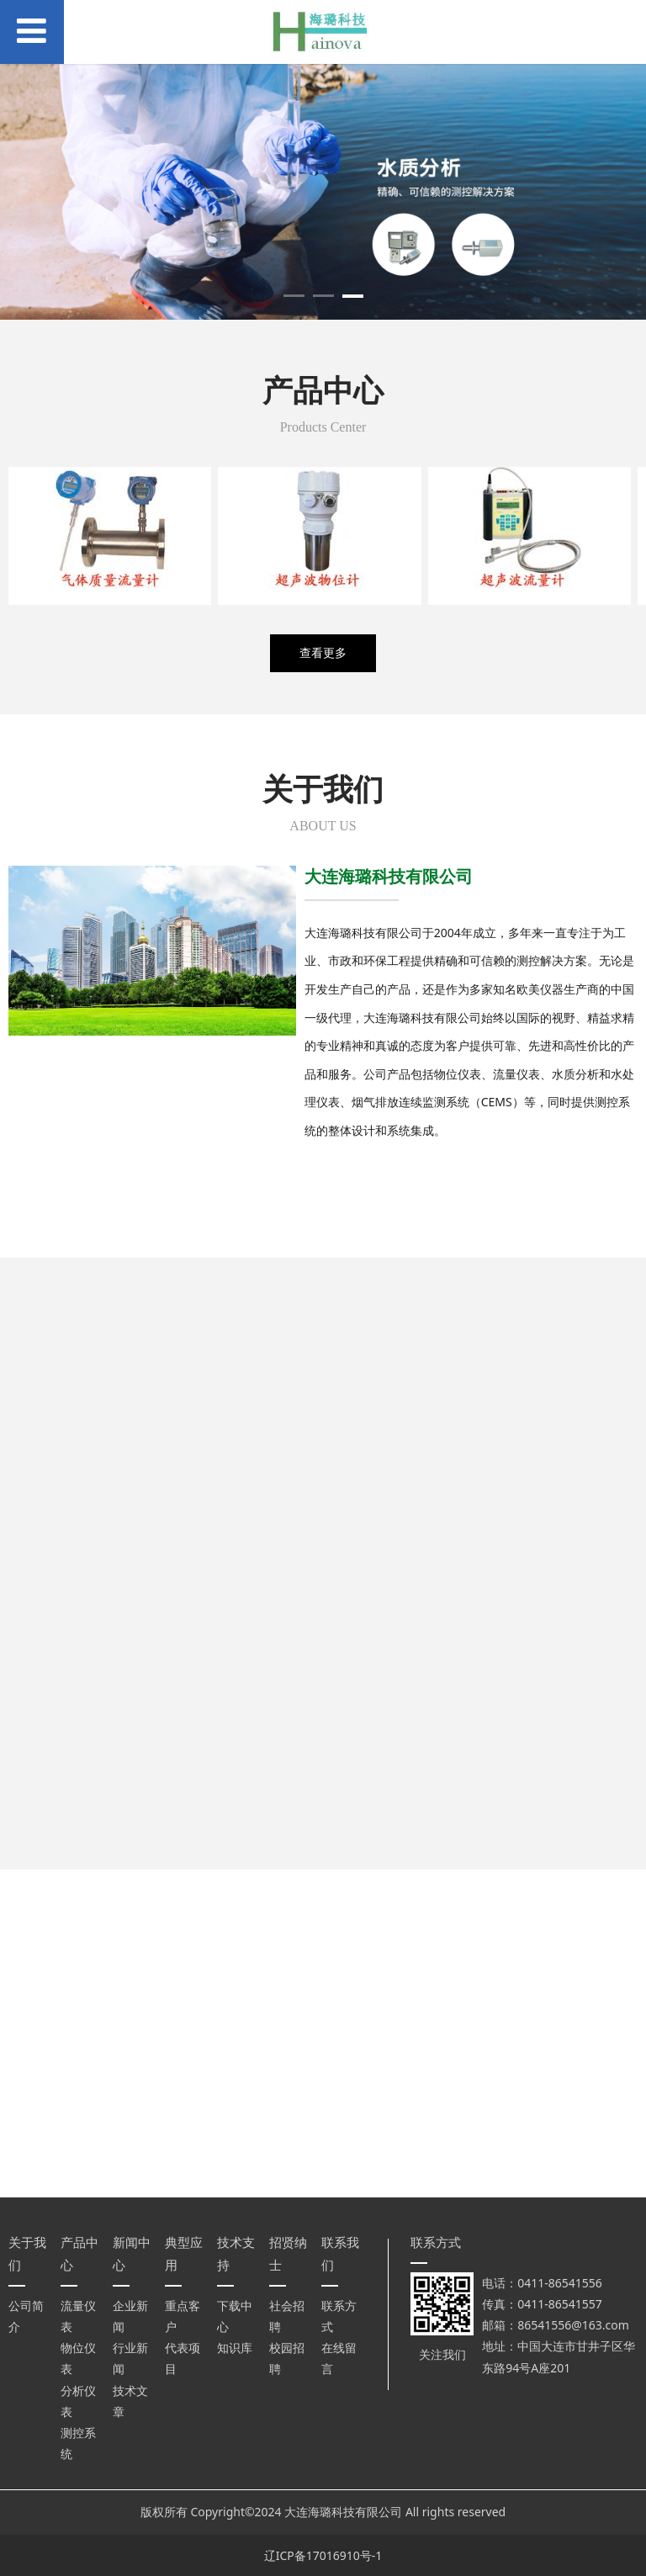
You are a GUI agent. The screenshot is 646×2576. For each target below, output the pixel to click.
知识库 (234, 2348)
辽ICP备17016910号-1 (323, 2555)
